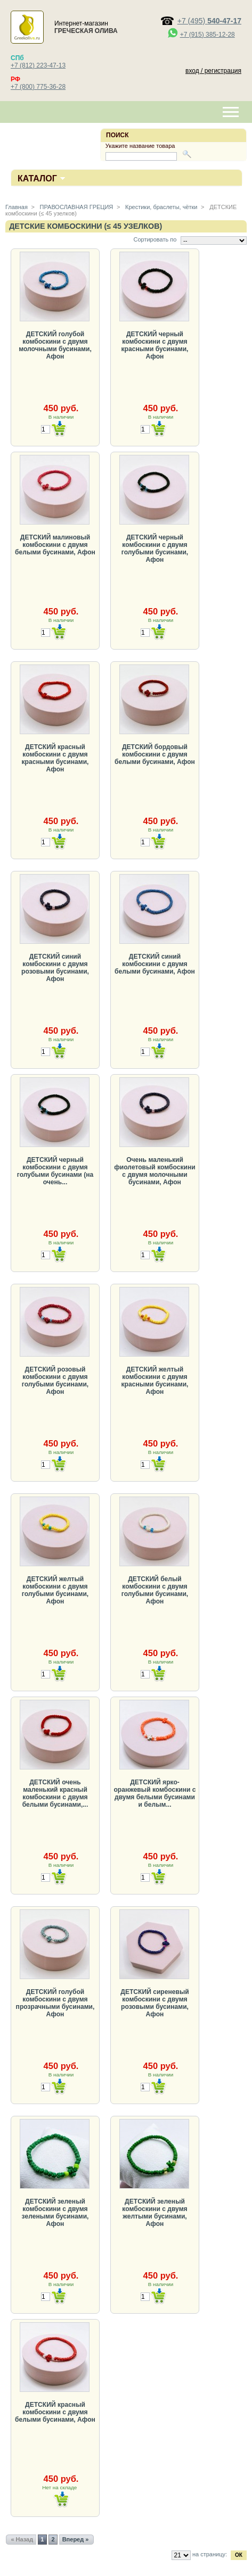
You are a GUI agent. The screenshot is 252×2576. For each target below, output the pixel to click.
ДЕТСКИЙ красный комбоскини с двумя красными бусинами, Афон (55, 758)
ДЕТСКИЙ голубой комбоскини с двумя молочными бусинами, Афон (55, 345)
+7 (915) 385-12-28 (207, 34)
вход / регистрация (213, 70)
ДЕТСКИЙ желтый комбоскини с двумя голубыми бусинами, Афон (55, 1590)
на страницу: (209, 2554)
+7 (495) (209, 20)
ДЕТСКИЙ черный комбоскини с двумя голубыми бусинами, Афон (154, 548)
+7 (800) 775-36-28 (38, 86)
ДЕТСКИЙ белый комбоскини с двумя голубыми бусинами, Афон (154, 1590)
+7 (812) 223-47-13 (38, 65)
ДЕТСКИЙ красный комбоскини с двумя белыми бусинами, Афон (55, 2412)
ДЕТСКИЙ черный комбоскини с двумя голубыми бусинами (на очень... (55, 1171)
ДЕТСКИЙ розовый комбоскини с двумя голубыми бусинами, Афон (55, 1380)
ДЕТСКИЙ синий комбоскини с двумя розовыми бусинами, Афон (55, 968)
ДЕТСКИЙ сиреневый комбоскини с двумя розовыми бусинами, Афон (154, 2003)
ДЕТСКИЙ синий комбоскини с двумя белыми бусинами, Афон (155, 964)
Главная (16, 207)
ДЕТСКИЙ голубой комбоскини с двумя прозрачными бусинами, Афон (55, 2003)
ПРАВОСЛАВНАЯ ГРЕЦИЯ (75, 207)
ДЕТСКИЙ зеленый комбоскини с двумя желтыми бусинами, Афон (154, 2213)
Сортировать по (154, 239)
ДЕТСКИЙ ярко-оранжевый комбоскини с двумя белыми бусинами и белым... (154, 1793)
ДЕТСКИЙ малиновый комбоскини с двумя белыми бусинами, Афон (55, 545)
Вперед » (75, 2539)
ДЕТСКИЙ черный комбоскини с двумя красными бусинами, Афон (155, 345)
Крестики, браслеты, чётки (161, 207)
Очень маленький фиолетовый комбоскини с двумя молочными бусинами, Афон (154, 1171)
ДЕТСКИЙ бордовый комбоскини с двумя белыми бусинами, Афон (155, 754)
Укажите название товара (140, 146)
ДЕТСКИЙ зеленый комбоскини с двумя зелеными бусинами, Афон (55, 2213)
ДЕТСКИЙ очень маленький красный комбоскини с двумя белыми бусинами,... (55, 1793)
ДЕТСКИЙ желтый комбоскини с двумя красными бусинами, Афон (155, 1380)
